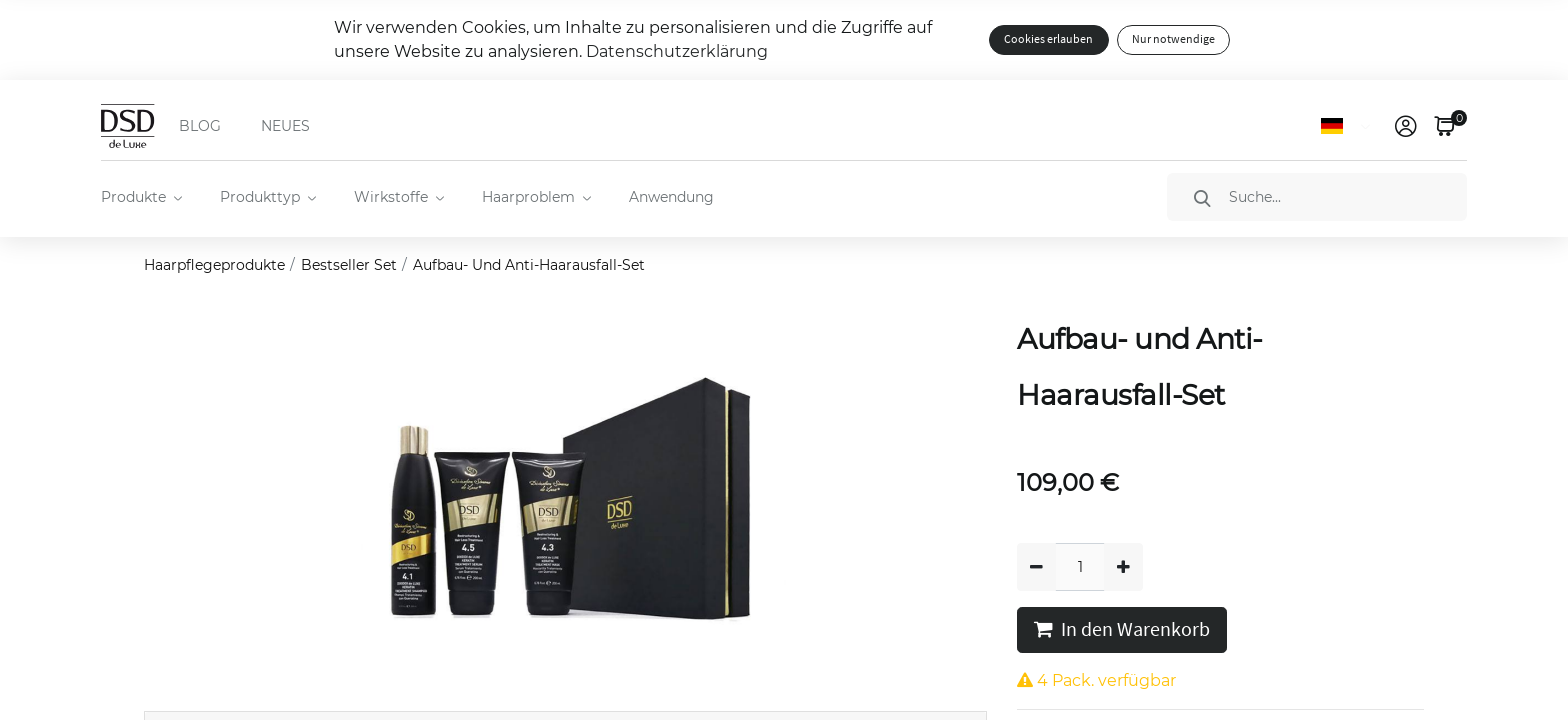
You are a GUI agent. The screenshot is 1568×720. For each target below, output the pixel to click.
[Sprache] (1349, 126)
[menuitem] (140, 197)
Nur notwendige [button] (1173, 39)
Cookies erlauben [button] (1048, 39)
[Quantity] (1080, 567)
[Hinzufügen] (1123, 567)
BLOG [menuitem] (200, 126)
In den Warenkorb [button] (1122, 630)
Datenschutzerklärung (677, 51)
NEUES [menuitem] (285, 126)
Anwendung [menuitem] (671, 197)
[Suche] (1317, 197)
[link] (1406, 126)
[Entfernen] (1036, 567)
